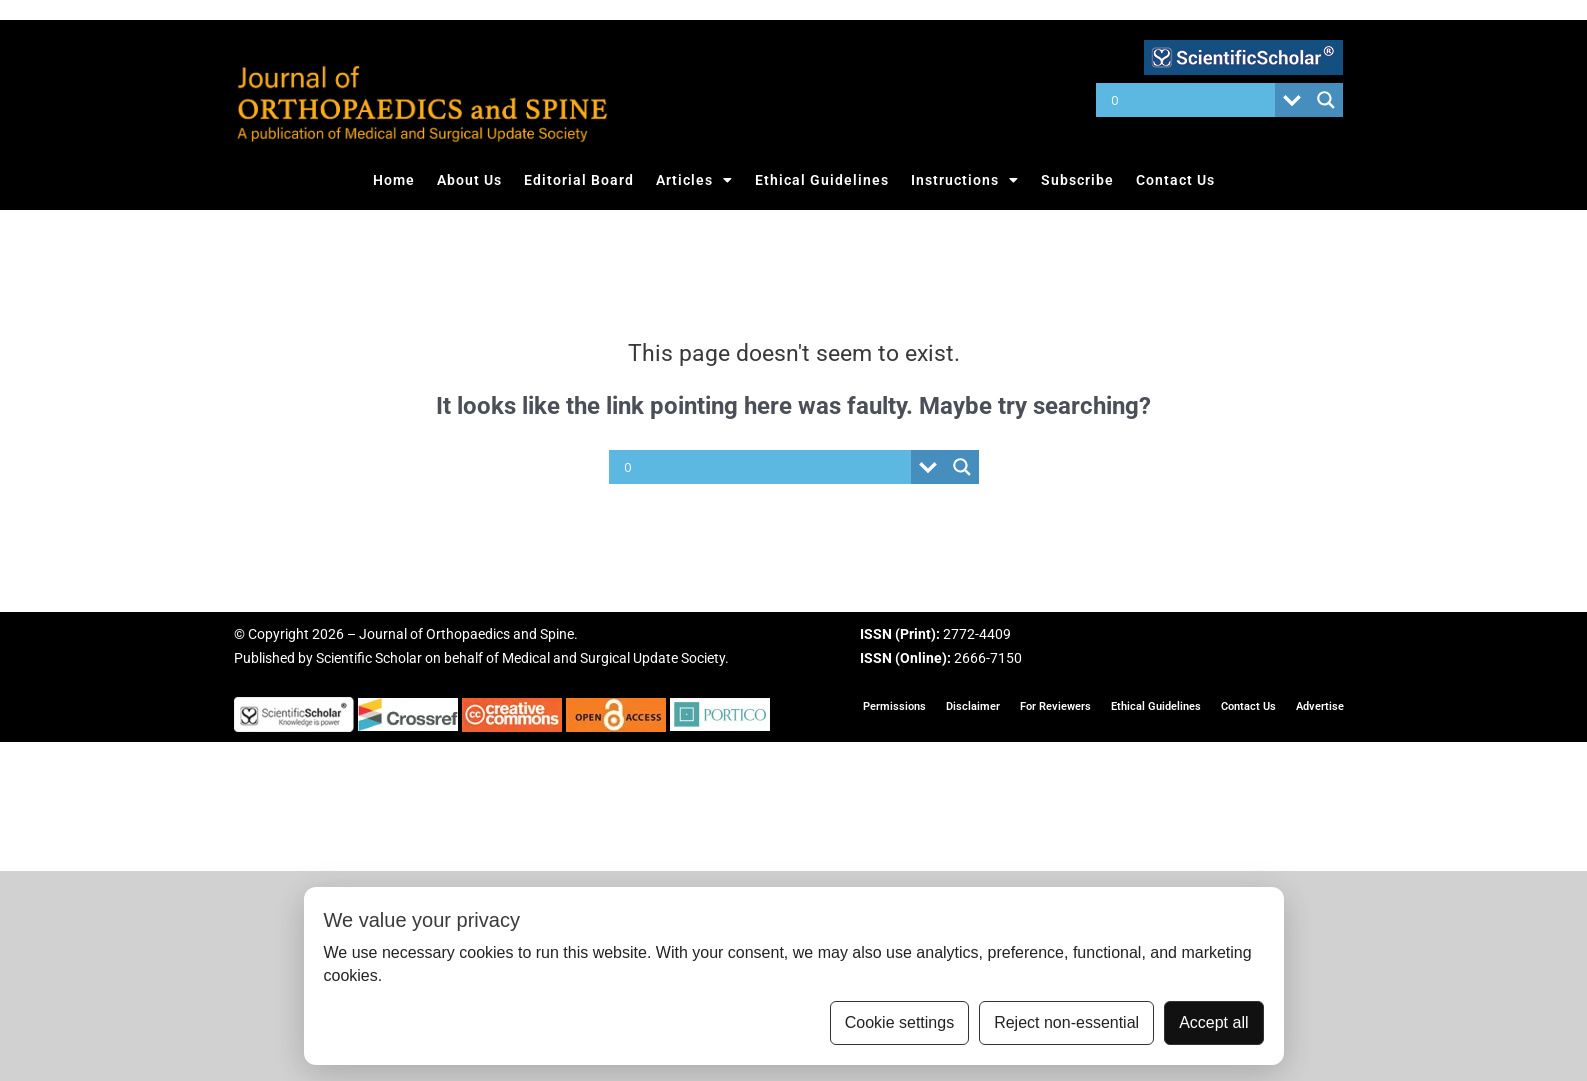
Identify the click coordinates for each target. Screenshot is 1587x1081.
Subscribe (1077, 180)
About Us (469, 180)
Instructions (965, 180)
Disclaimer (973, 706)
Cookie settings (899, 1022)
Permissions (894, 706)
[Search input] (1190, 100)
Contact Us (1175, 180)
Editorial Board (579, 180)
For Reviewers (1055, 706)
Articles (694, 180)
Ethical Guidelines (822, 180)
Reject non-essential (1066, 1022)
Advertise (1320, 706)
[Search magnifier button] (1326, 100)
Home (394, 180)
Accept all (1213, 1022)
